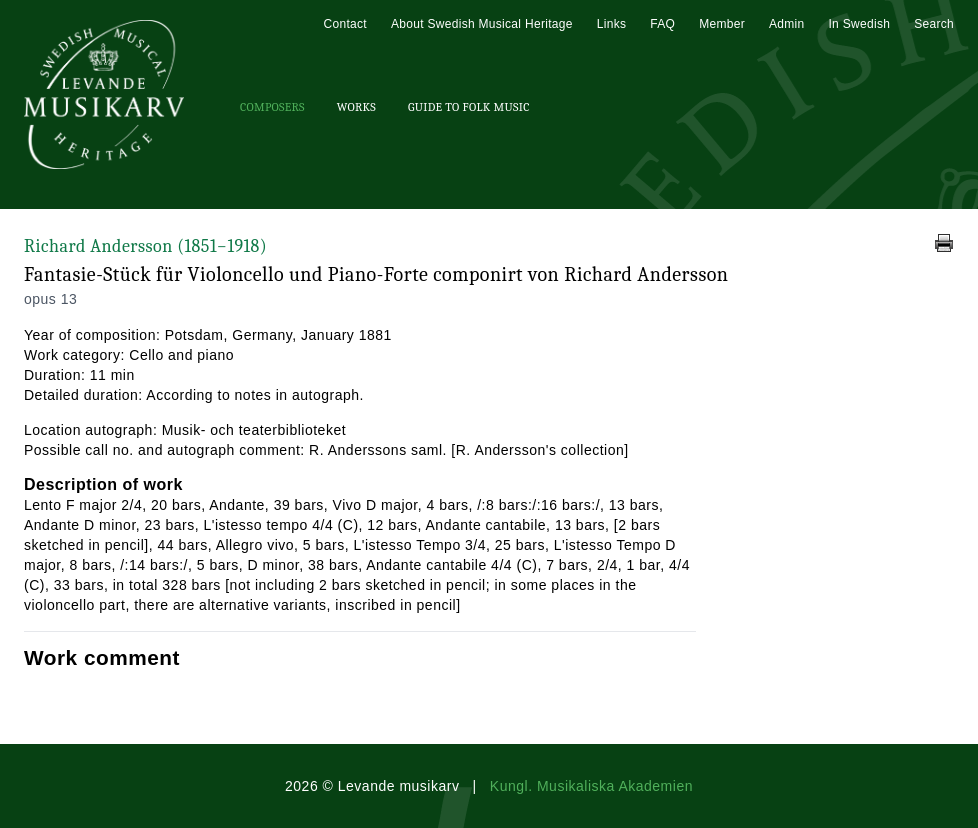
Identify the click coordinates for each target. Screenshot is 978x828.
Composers (272, 107)
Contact (344, 24)
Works (356, 107)
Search (934, 24)
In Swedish (859, 24)
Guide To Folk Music (469, 107)
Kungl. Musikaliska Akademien (591, 786)
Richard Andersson (145, 246)
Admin (787, 24)
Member (722, 24)
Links (612, 24)
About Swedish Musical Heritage (482, 24)
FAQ (662, 24)
